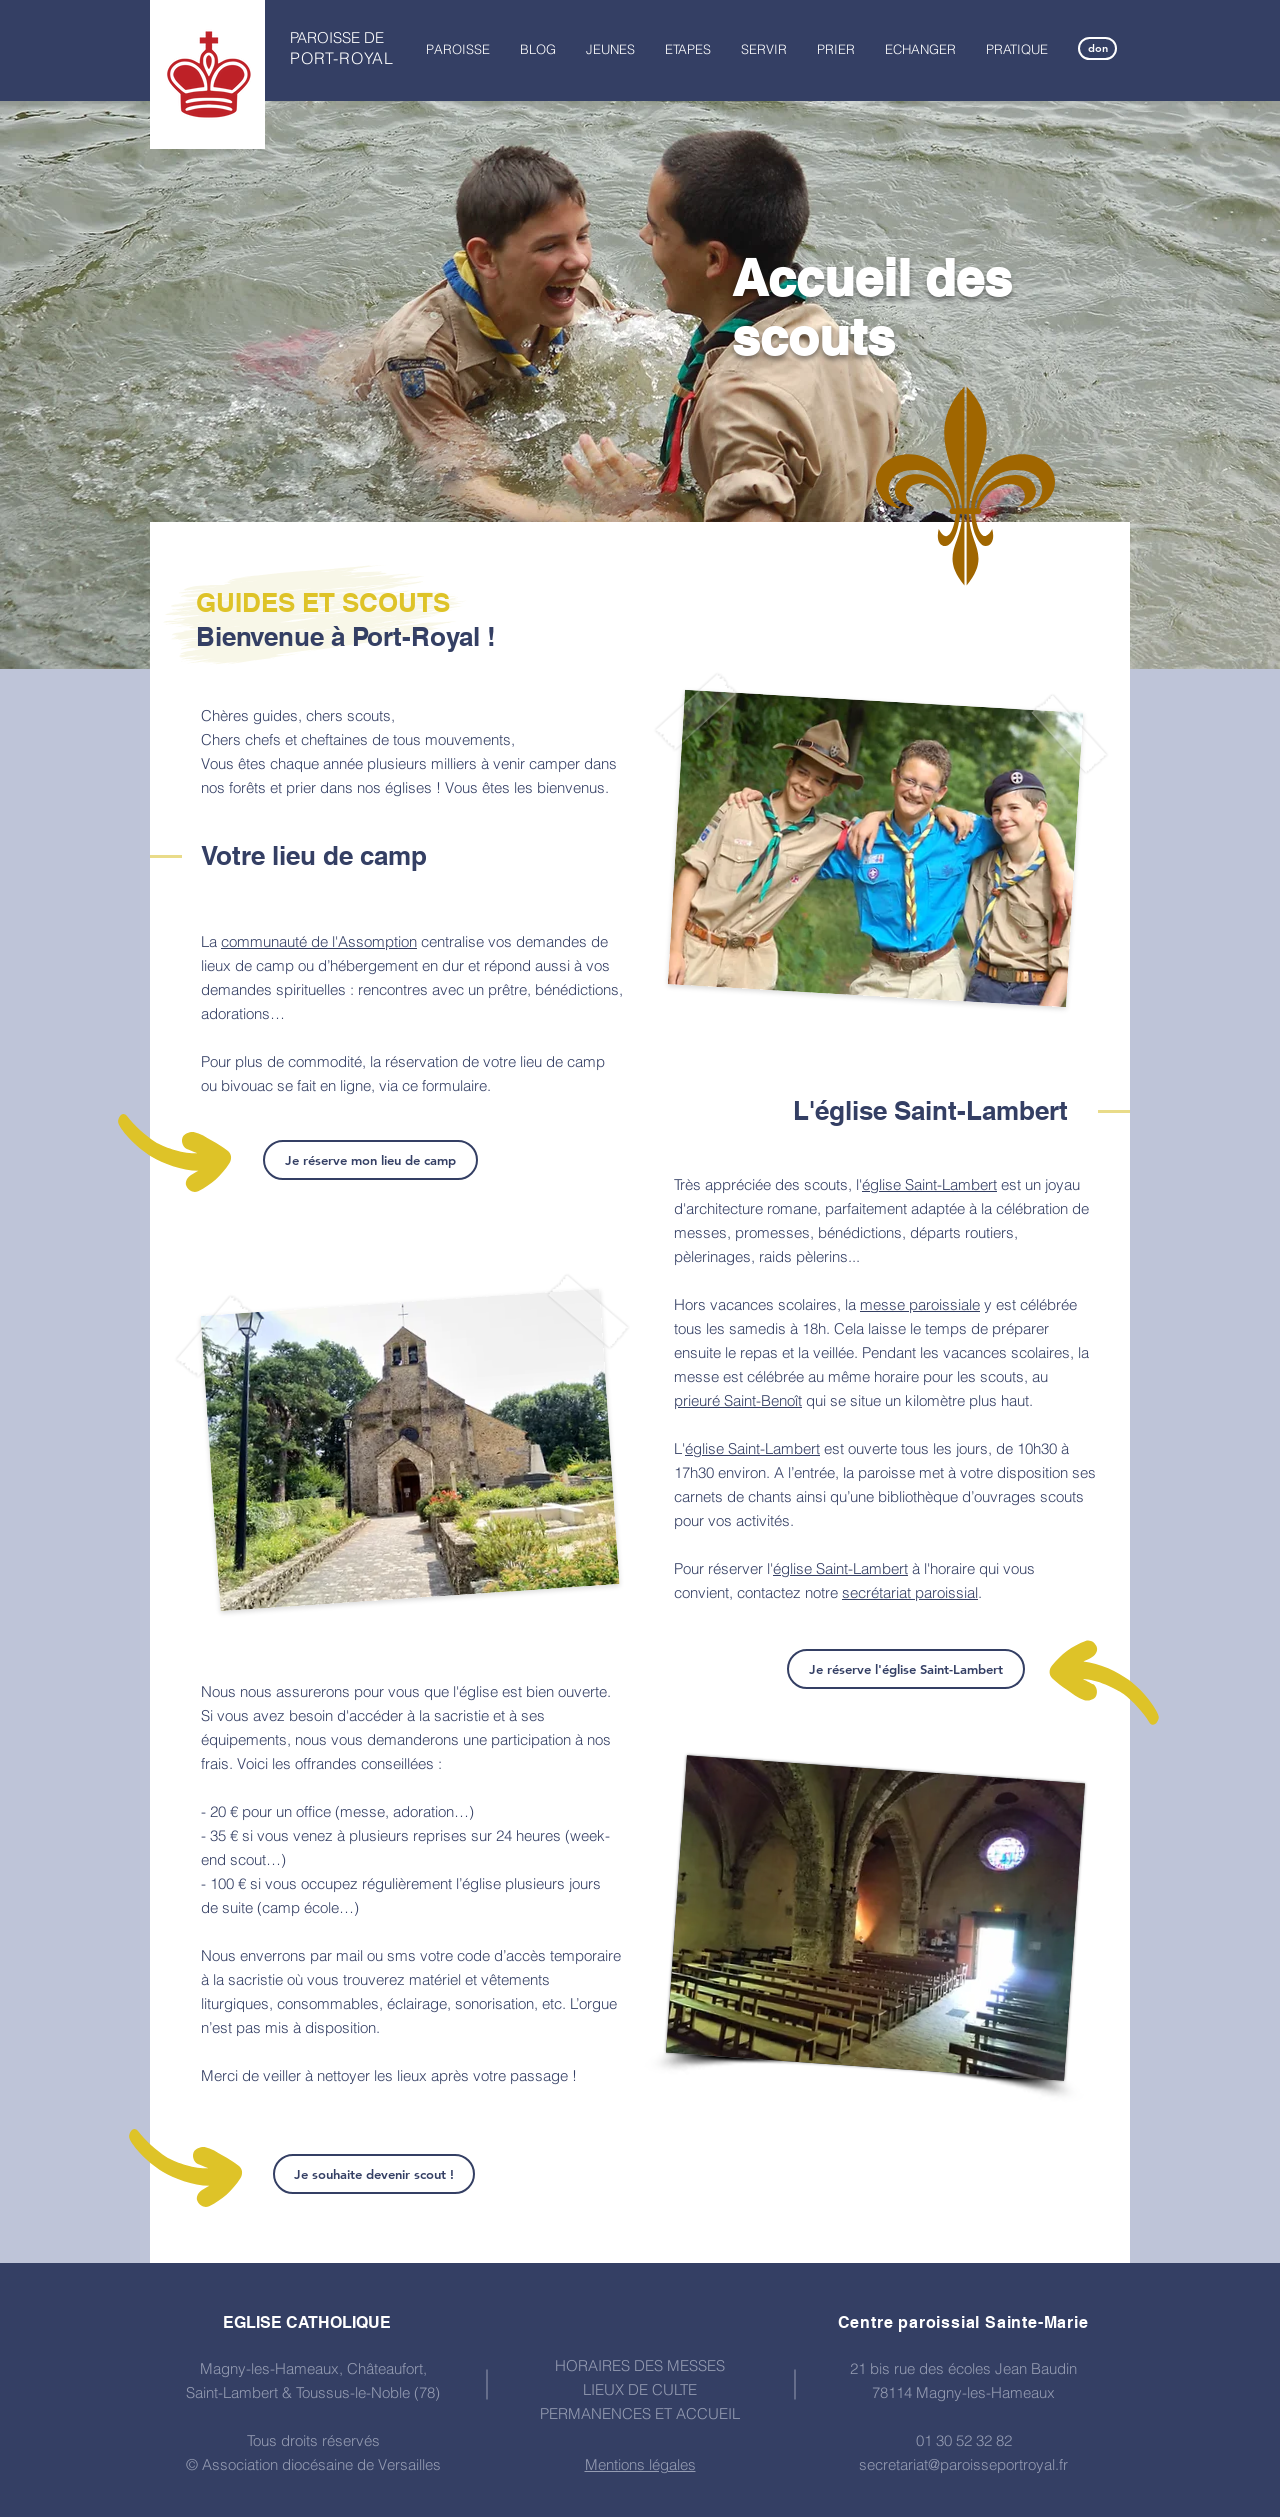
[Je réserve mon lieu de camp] (370, 1160)
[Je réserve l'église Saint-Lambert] (906, 1669)
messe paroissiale (920, 1304)
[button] (458, 49)
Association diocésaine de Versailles (321, 2464)
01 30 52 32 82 (964, 2440)
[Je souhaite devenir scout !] (374, 2174)
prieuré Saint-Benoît (738, 1400)
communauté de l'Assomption (319, 941)
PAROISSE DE (337, 37)
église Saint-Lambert (929, 1184)
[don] (1097, 48)
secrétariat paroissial (910, 1592)
